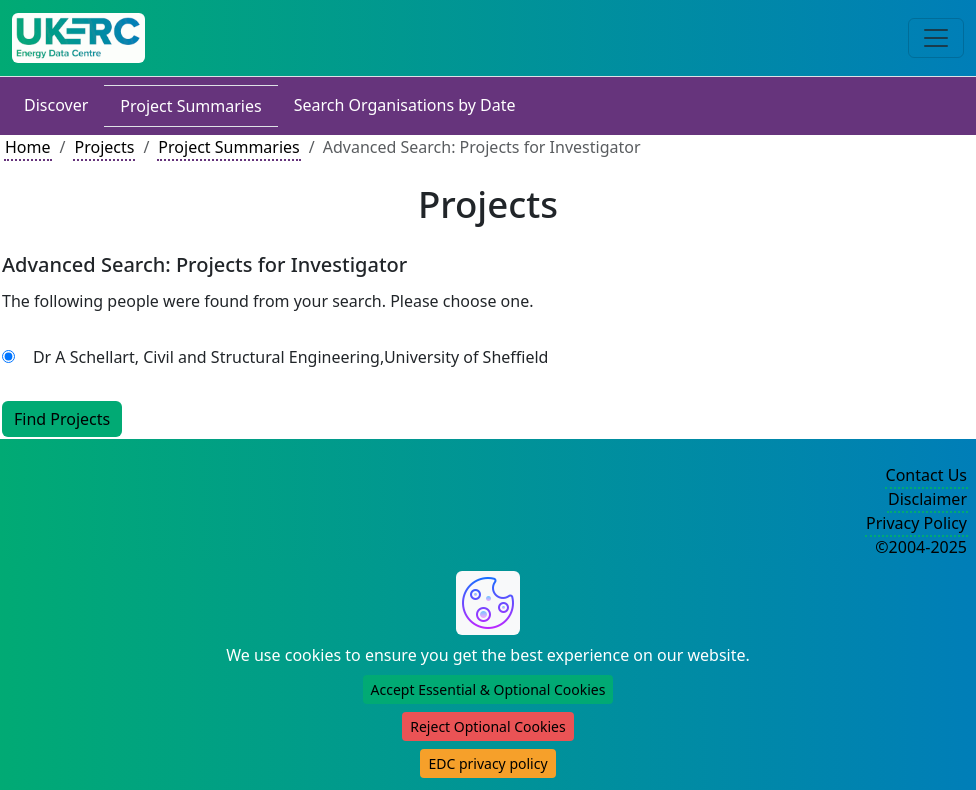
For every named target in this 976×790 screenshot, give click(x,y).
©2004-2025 (921, 547)
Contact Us (926, 475)
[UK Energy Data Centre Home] (78, 38)
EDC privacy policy (487, 763)
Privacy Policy (916, 523)
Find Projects (62, 419)
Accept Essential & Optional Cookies (488, 689)
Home (28, 147)
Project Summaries (190, 106)
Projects (104, 147)
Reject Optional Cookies (487, 726)
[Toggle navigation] (936, 38)
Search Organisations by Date (405, 105)
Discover (56, 105)
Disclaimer (927, 499)
